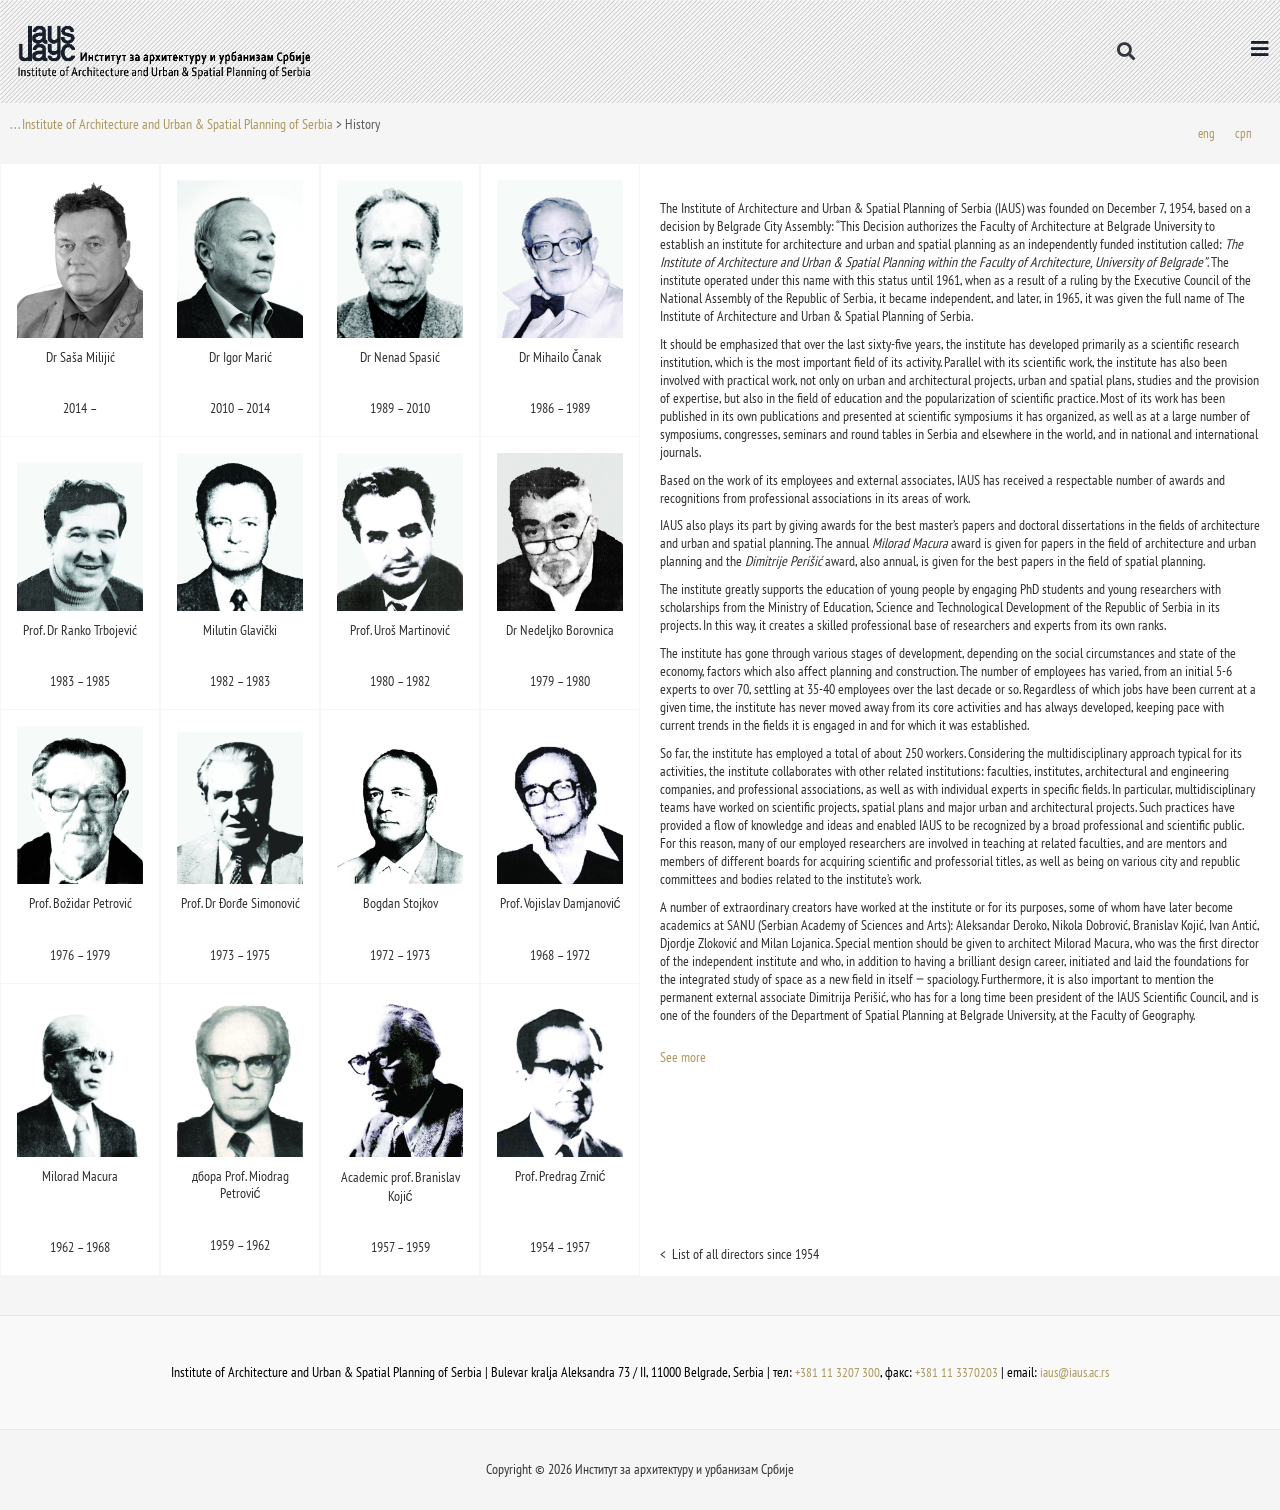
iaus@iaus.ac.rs (1076, 1373)
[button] (1125, 51)
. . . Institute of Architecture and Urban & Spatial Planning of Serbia (171, 124)
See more (683, 1059)
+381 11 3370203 (954, 1373)
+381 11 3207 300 (834, 1373)
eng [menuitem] (1206, 134)
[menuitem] (1206, 134)
